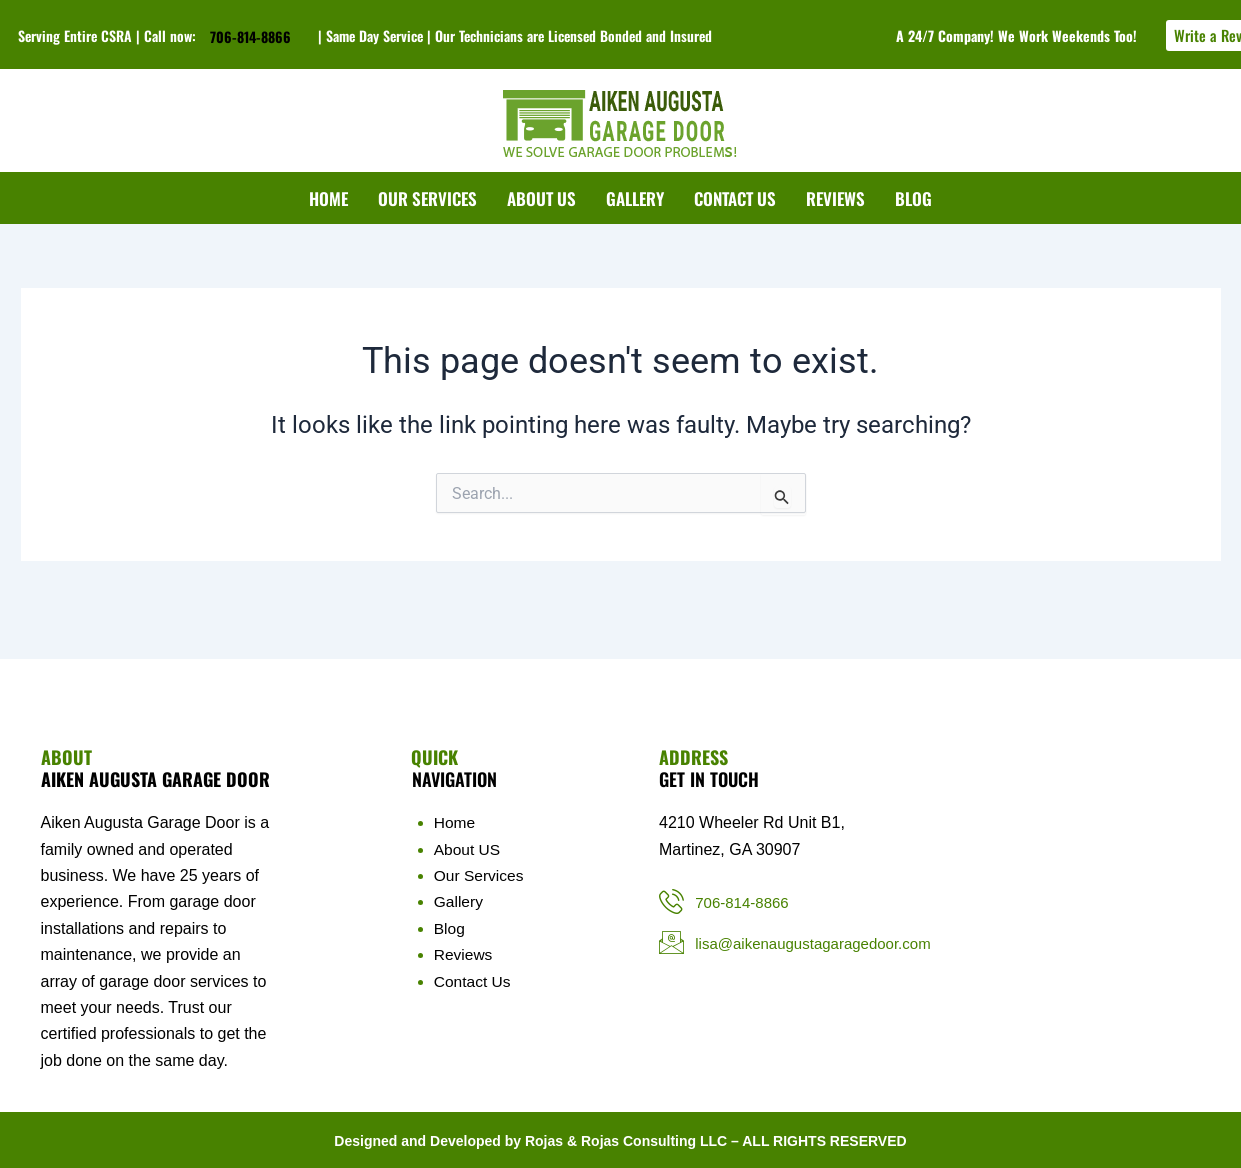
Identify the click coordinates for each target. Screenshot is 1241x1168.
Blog (450, 928)
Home (455, 822)
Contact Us (473, 981)
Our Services (480, 875)
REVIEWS (835, 198)
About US (468, 849)
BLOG (913, 198)
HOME (328, 198)
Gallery (459, 901)
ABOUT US (541, 198)
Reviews (464, 954)
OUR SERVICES (427, 198)
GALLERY (635, 198)
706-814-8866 (250, 36)
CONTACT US (735, 198)
